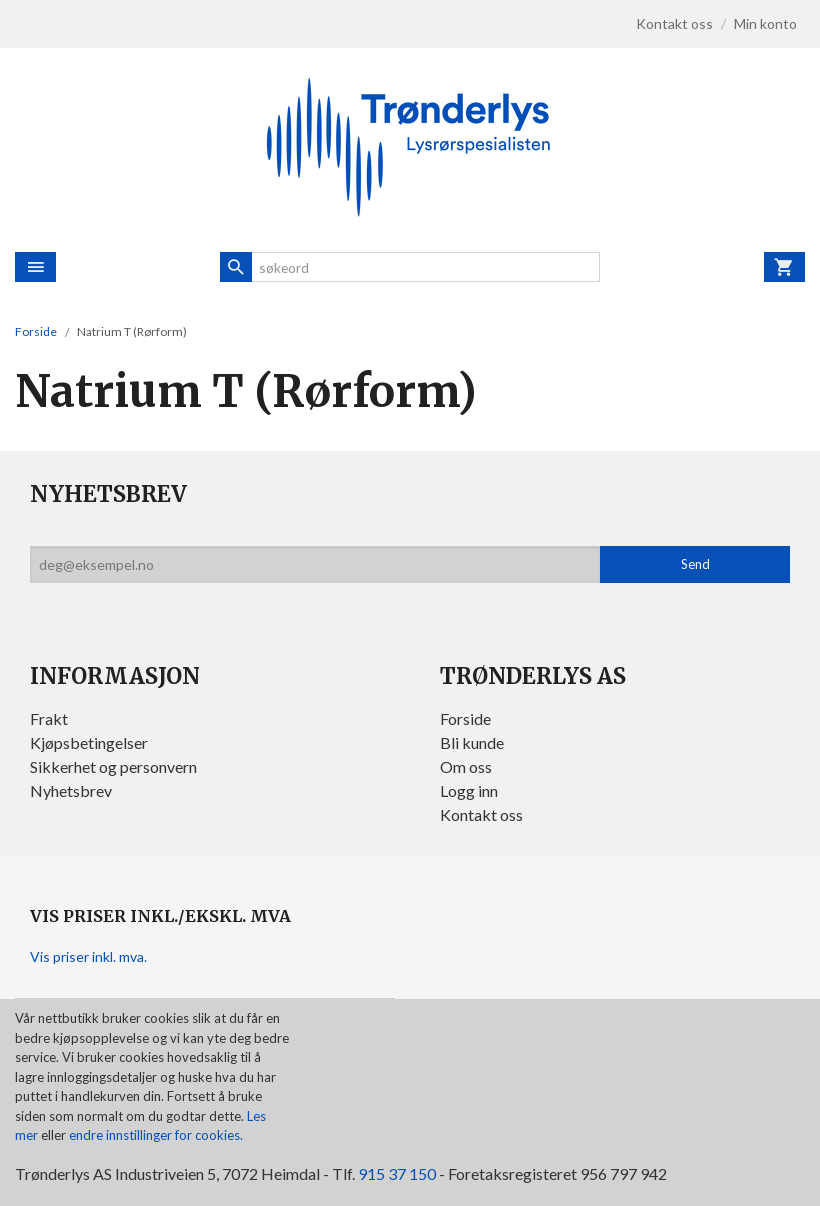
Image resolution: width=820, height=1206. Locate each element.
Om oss (466, 766)
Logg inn (469, 790)
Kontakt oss (481, 814)
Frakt (49, 718)
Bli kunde (472, 742)
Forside (36, 331)
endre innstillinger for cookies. (156, 1135)
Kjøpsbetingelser (89, 742)
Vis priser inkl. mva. (88, 956)
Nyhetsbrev (71, 790)
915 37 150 (397, 1173)
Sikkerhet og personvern (113, 766)
